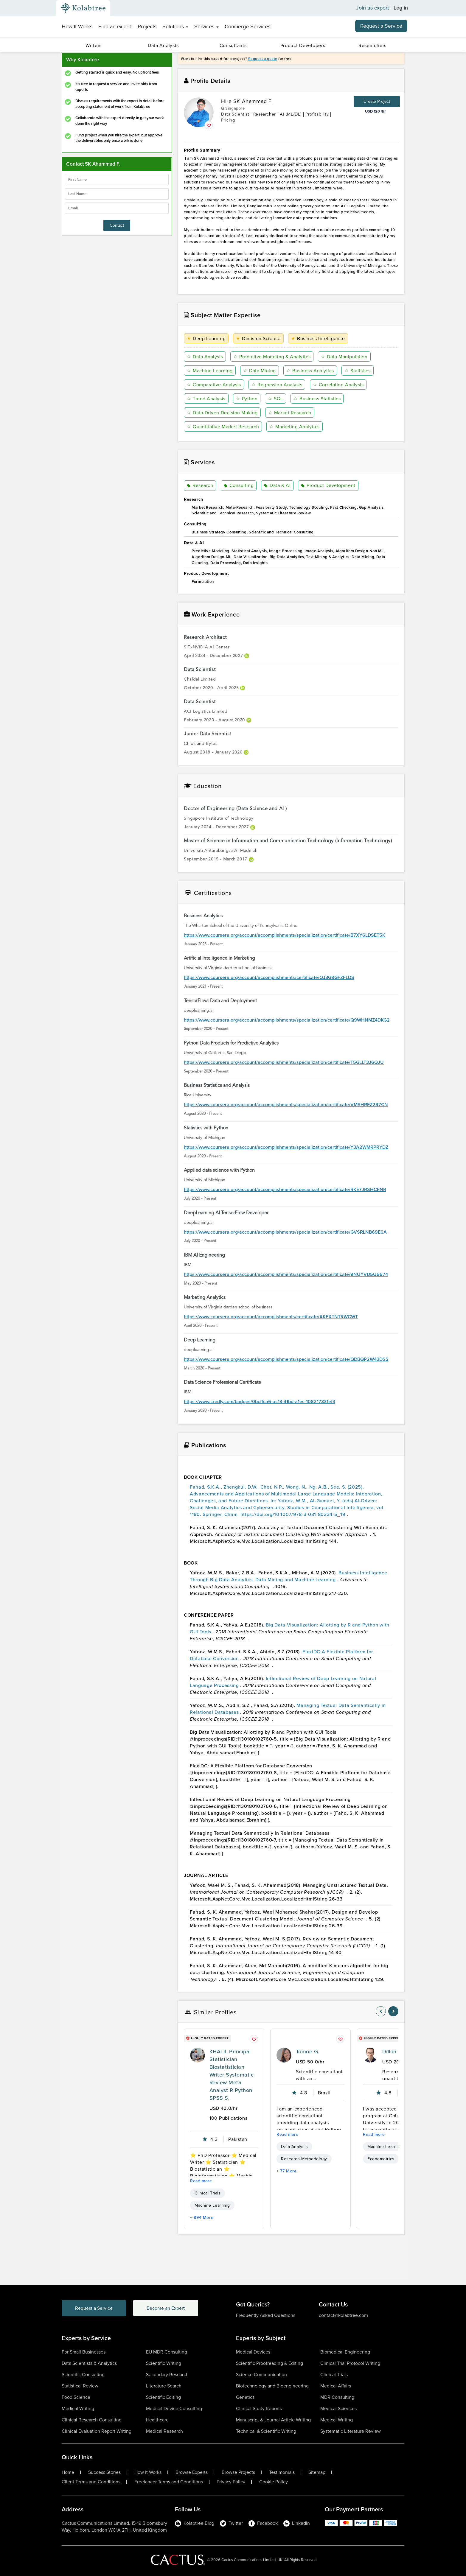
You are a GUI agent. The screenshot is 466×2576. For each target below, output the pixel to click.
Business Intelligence (318, 338)
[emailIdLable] (117, 208)
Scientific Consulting (83, 2374)
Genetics (245, 2397)
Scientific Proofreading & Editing (269, 2363)
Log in (401, 8)
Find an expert (115, 26)
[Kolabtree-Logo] (83, 8)
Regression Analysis (276, 384)
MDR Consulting (337, 2397)
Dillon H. (392, 2051)
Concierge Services (247, 26)
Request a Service (381, 26)
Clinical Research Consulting (92, 2419)
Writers (94, 45)
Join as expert (372, 8)
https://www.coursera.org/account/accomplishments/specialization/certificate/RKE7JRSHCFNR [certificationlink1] (285, 1189)
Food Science (76, 2397)
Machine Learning (210, 370)
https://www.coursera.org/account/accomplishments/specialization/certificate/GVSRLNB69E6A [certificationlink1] (285, 1232)
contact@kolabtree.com (343, 2315)
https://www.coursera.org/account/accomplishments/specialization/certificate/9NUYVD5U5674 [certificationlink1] (286, 1274)
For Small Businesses (83, 2351)
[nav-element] (381, 2011)
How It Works (77, 26)
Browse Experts (191, 2472)
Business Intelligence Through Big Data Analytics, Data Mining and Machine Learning (288, 1576)
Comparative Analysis (214, 384)
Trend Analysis (206, 398)
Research (200, 486)
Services (206, 26)
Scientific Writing (163, 2363)
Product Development (328, 486)
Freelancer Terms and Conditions (168, 2482)
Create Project (377, 101)
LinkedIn (296, 2523)
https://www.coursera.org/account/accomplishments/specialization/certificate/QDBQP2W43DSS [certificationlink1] (286, 1359)
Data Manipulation (344, 356)
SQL (275, 398)
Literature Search (163, 2385)
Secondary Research (167, 2374)
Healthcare (157, 2419)
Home (68, 2472)
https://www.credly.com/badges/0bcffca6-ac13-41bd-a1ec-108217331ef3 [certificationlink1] (259, 1401)
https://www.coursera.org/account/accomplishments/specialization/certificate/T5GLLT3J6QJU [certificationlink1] (284, 1062)
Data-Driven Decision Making (222, 412)
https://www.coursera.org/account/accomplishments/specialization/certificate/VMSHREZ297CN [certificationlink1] (286, 1104)
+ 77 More (287, 2171)
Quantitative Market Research (223, 426)
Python (246, 398)
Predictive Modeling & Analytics (271, 356)
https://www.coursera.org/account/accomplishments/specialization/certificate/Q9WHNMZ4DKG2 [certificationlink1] (287, 1020)
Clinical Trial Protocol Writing (350, 2363)
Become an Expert (167, 2308)
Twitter (231, 2523)
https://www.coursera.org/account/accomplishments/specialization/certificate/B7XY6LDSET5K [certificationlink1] (284, 935)
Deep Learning (206, 338)
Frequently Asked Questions (265, 2315)
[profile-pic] (197, 2055)
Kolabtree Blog (194, 2523)
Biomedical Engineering (345, 2351)
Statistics (357, 370)
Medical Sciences (338, 2408)
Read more (201, 2181)
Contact (117, 225)
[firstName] (117, 179)
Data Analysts (163, 45)
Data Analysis (205, 356)
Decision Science (258, 338)
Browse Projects (238, 2472)
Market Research (289, 412)
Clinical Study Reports (259, 2408)
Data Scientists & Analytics (89, 2363)
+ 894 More (201, 2217)
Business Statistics (317, 398)
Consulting (238, 486)
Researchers (372, 45)
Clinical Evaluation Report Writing (96, 2431)
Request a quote (262, 58)
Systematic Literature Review (350, 2431)
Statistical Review (80, 2385)
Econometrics (380, 2159)
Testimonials (282, 2472)
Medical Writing (78, 2408)
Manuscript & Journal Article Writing (273, 2419)
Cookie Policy (273, 2482)
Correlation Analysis (338, 384)
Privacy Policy (231, 2482)
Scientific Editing (163, 2397)
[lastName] (117, 194)
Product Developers (302, 45)
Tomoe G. (307, 2051)
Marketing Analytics (294, 426)
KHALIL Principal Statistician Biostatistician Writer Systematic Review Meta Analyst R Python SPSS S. (231, 2075)
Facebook (263, 2523)
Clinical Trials (207, 2193)
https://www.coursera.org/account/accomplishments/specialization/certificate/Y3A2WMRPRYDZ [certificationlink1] (286, 1147)
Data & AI (277, 486)
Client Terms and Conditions (91, 2482)
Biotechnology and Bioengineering (272, 2385)
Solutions (175, 26)
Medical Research (164, 2431)
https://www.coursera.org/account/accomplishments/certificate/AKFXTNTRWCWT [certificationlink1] (271, 1316)
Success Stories (104, 2472)
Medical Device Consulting (174, 2408)
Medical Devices (253, 2351)
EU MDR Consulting (166, 2351)
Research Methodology (304, 2159)
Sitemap (316, 2472)
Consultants (233, 45)
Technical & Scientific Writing (266, 2431)
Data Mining (259, 370)
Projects (147, 26)
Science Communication (261, 2374)
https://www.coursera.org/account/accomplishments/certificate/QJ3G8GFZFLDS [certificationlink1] (269, 977)
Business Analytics (310, 370)
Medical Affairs (335, 2385)
